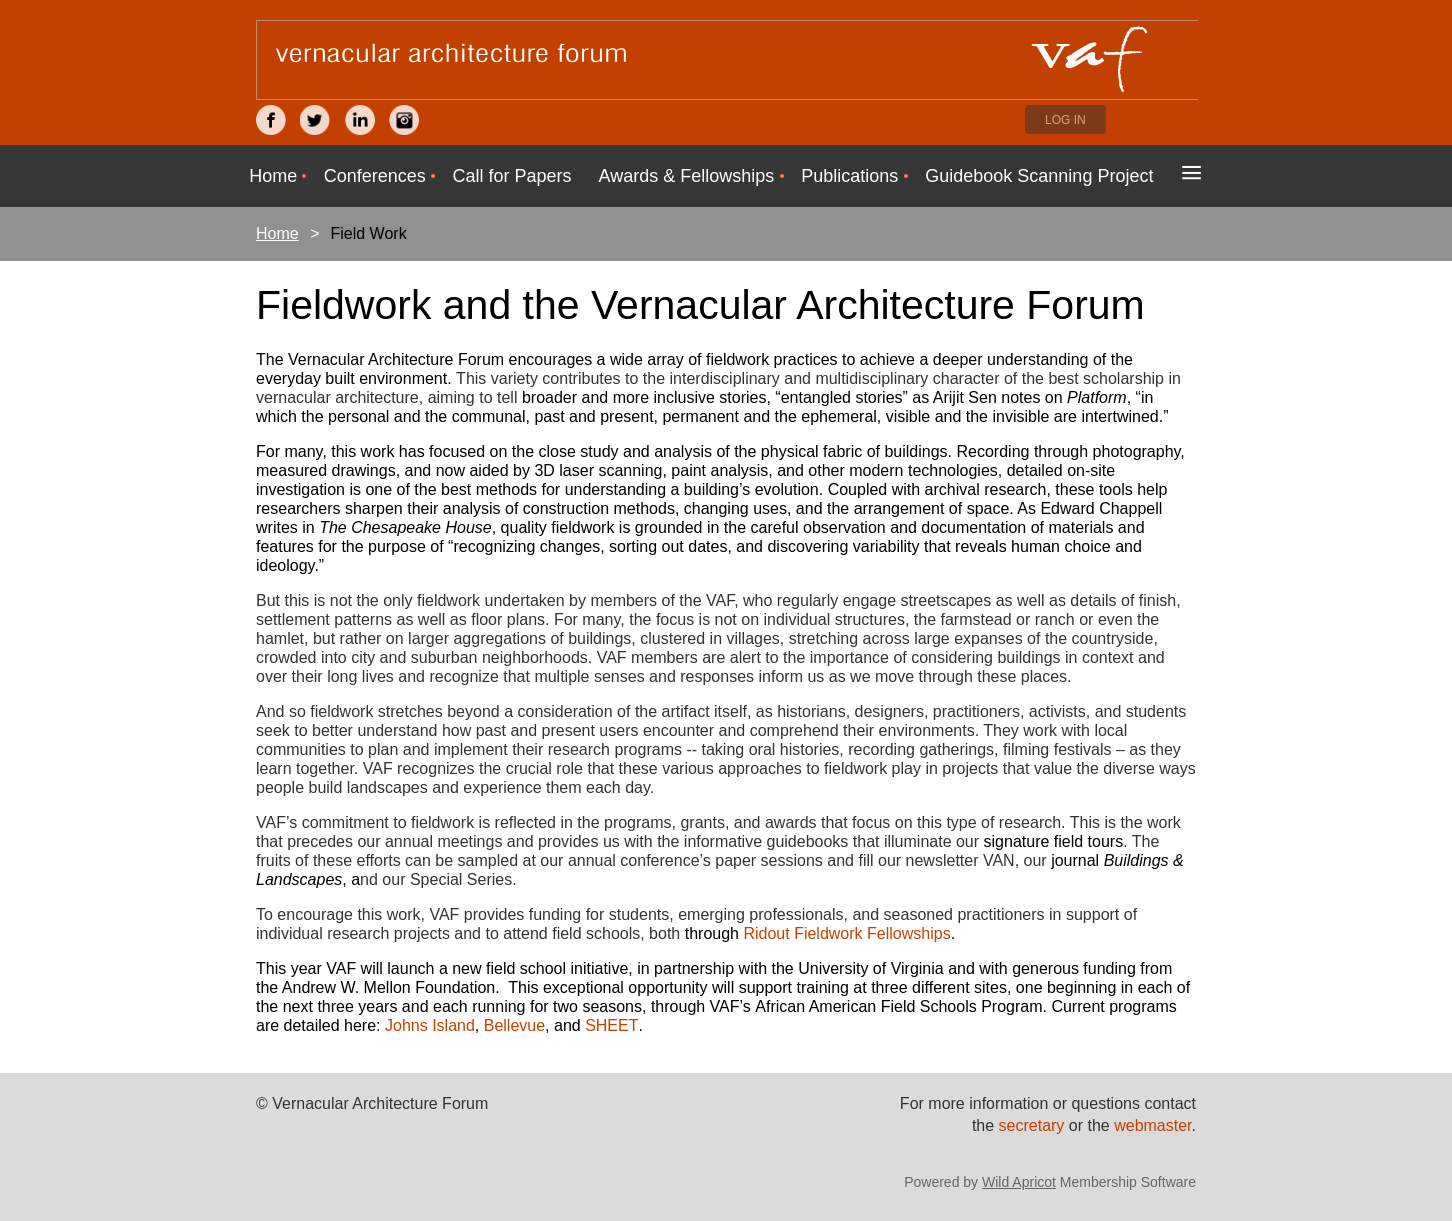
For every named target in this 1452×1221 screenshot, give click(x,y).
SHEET (611, 1025)
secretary (1034, 1125)
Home (277, 233)
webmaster (1152, 1125)
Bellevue (514, 1025)
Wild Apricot (1019, 1182)
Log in (1065, 120)
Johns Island (430, 1025)
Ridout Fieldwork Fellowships (846, 933)
